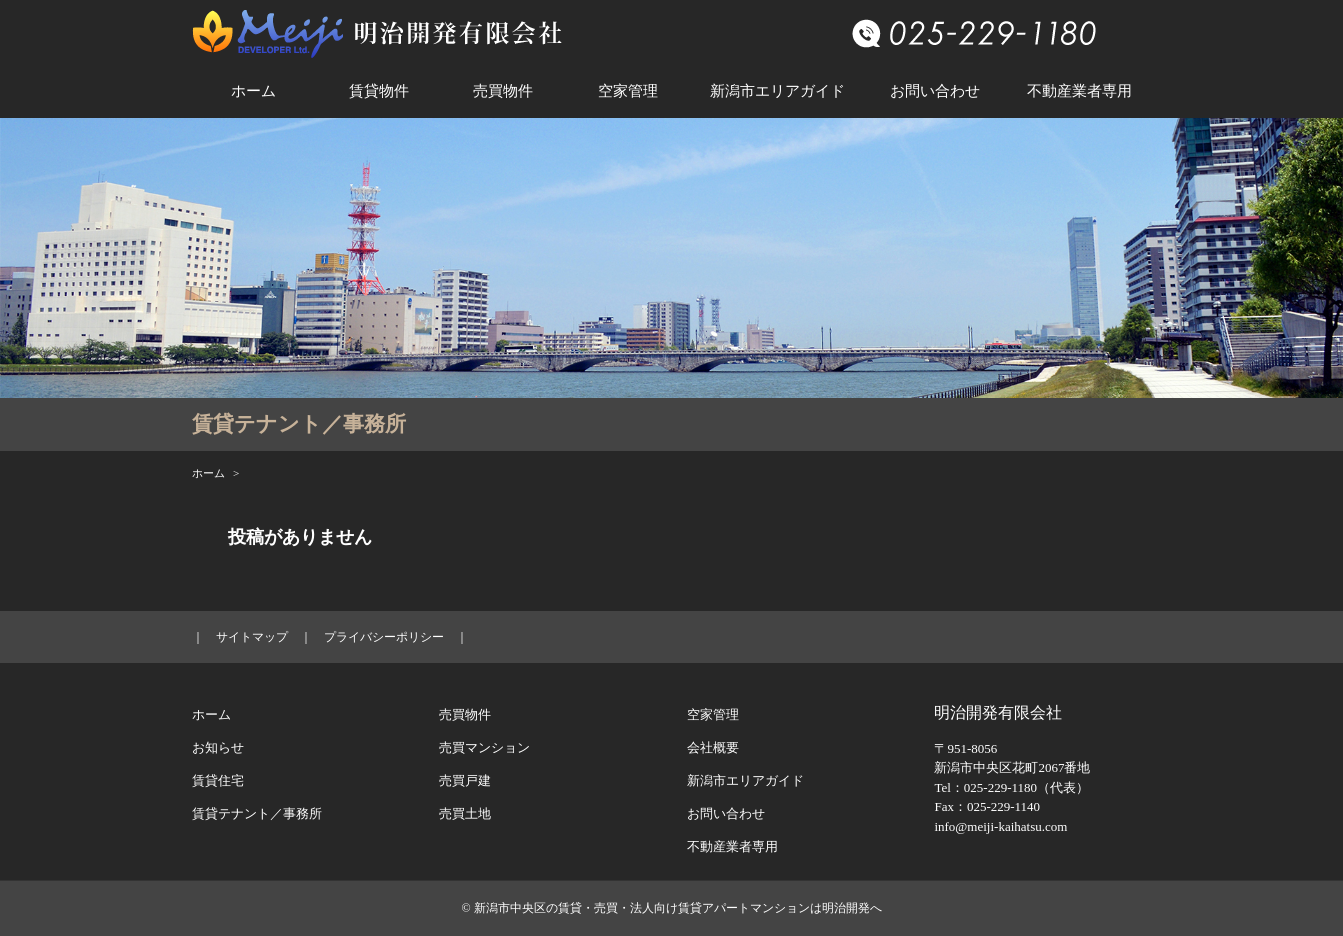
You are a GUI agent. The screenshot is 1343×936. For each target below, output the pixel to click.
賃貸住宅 (218, 780)
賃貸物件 (379, 91)
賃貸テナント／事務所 (257, 813)
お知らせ (218, 747)
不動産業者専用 (1079, 91)
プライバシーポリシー (384, 637)
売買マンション (484, 747)
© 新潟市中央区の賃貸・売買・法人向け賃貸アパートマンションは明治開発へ (671, 908)
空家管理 (628, 91)
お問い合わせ (935, 91)
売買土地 (465, 813)
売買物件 (503, 91)
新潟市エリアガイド (777, 91)
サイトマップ (252, 637)
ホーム (253, 91)
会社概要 (713, 747)
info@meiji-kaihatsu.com (1000, 826)
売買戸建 (465, 780)
